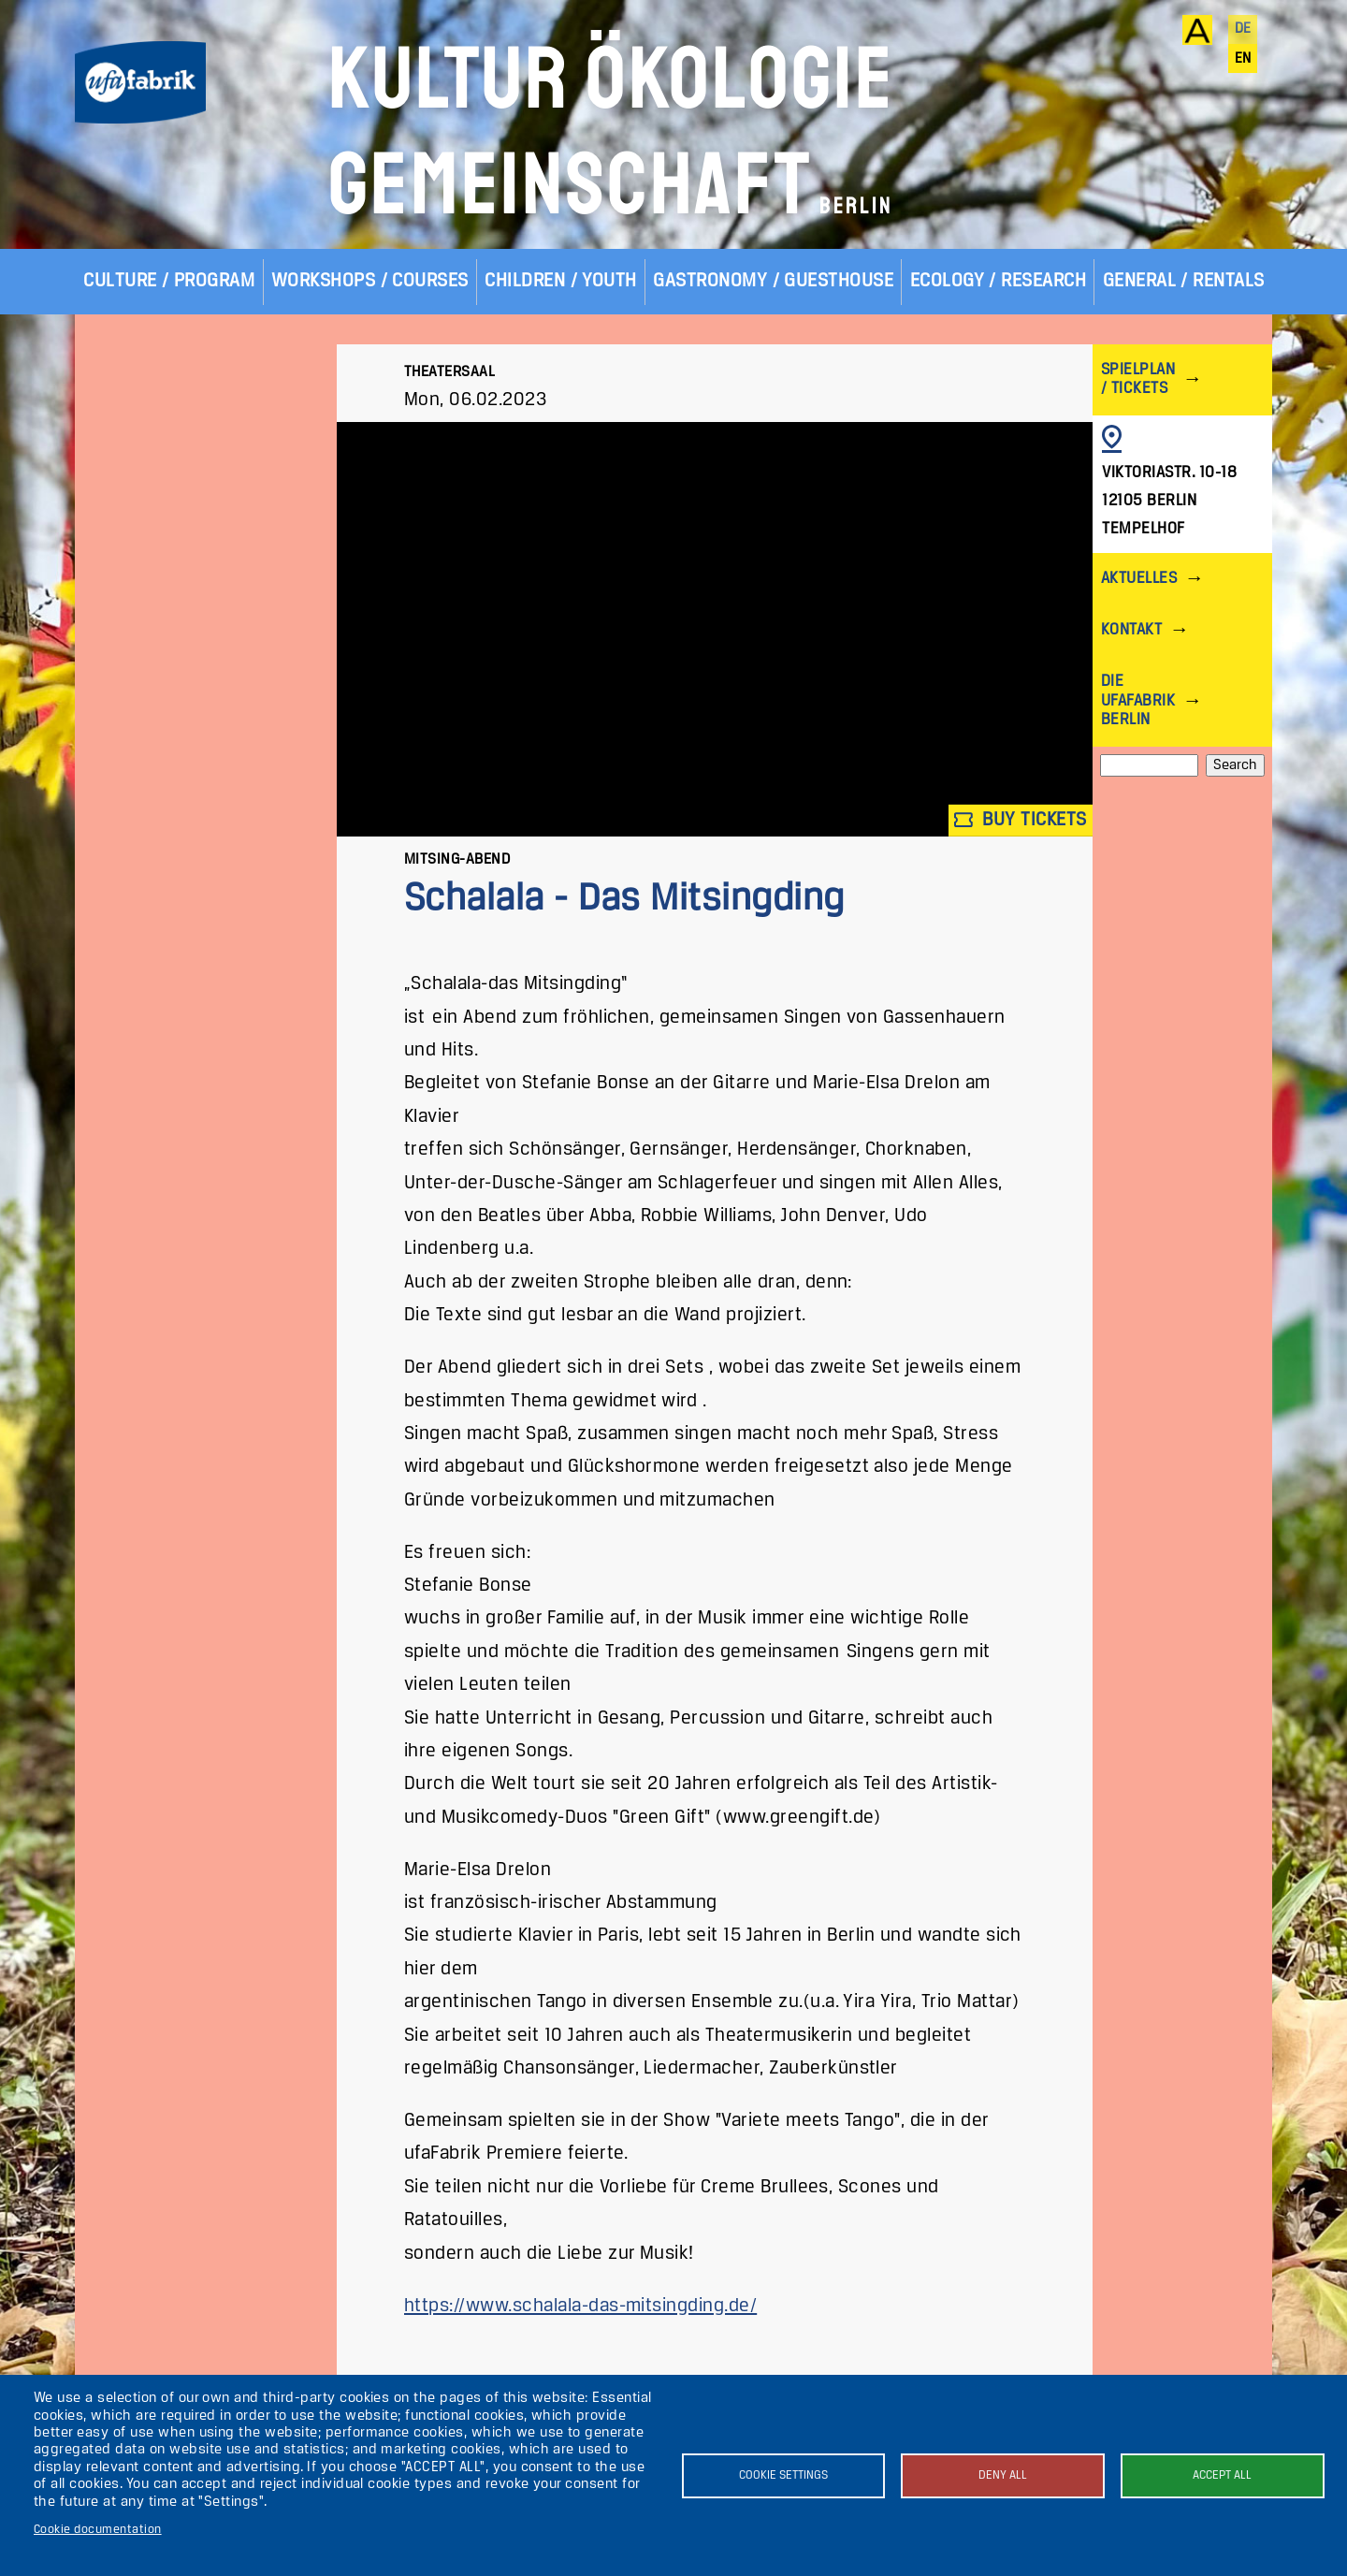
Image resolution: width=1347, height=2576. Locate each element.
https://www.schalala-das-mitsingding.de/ (580, 2306)
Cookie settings (783, 2475)
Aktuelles (1139, 579)
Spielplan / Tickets (1138, 379)
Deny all (1002, 2475)
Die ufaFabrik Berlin (1138, 700)
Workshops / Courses (370, 281)
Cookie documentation (98, 2530)
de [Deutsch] (1243, 29)
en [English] (1243, 58)
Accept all (1222, 2475)
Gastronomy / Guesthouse (773, 281)
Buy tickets (1020, 820)
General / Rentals (1184, 281)
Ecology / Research (998, 281)
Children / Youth (561, 281)
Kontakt (1131, 630)
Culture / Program (168, 281)
